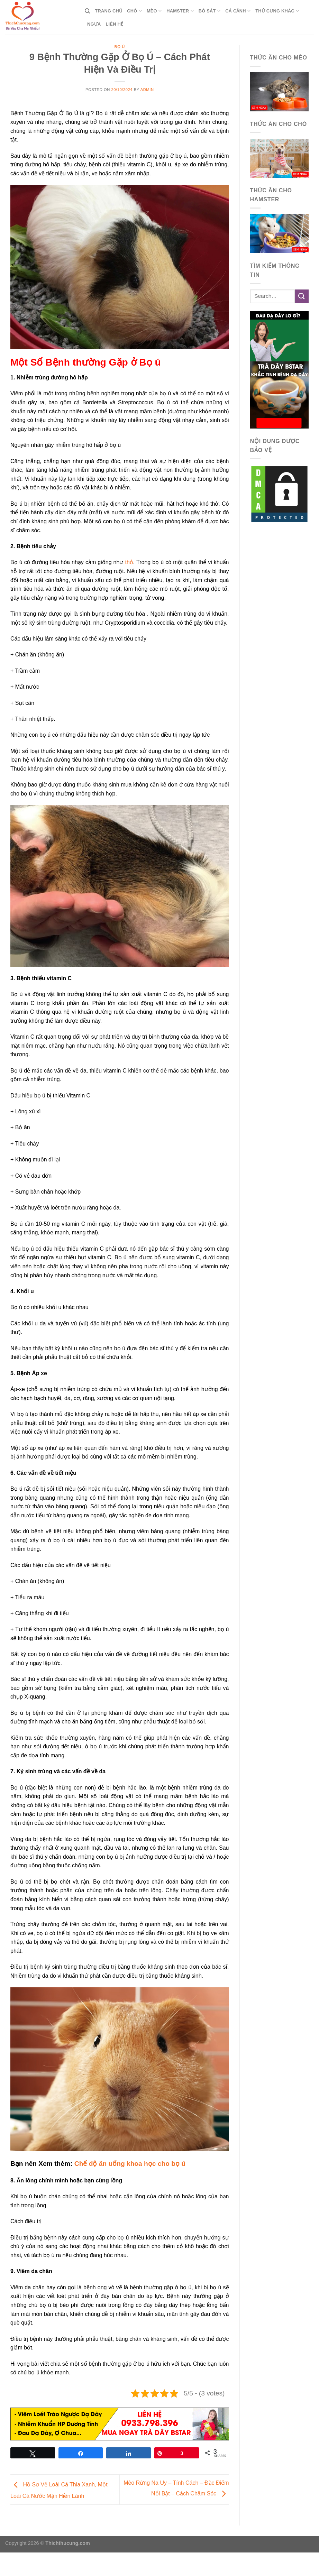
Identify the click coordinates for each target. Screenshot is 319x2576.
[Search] (87, 11)
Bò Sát (209, 11)
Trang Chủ (108, 10)
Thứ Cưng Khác (277, 11)
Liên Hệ (114, 24)
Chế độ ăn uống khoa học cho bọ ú (129, 2163)
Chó (134, 11)
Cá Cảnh (237, 11)
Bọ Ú (119, 47)
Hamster (180, 11)
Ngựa (94, 24)
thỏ (129, 562)
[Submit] (302, 296)
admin (147, 90)
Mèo (154, 11)
